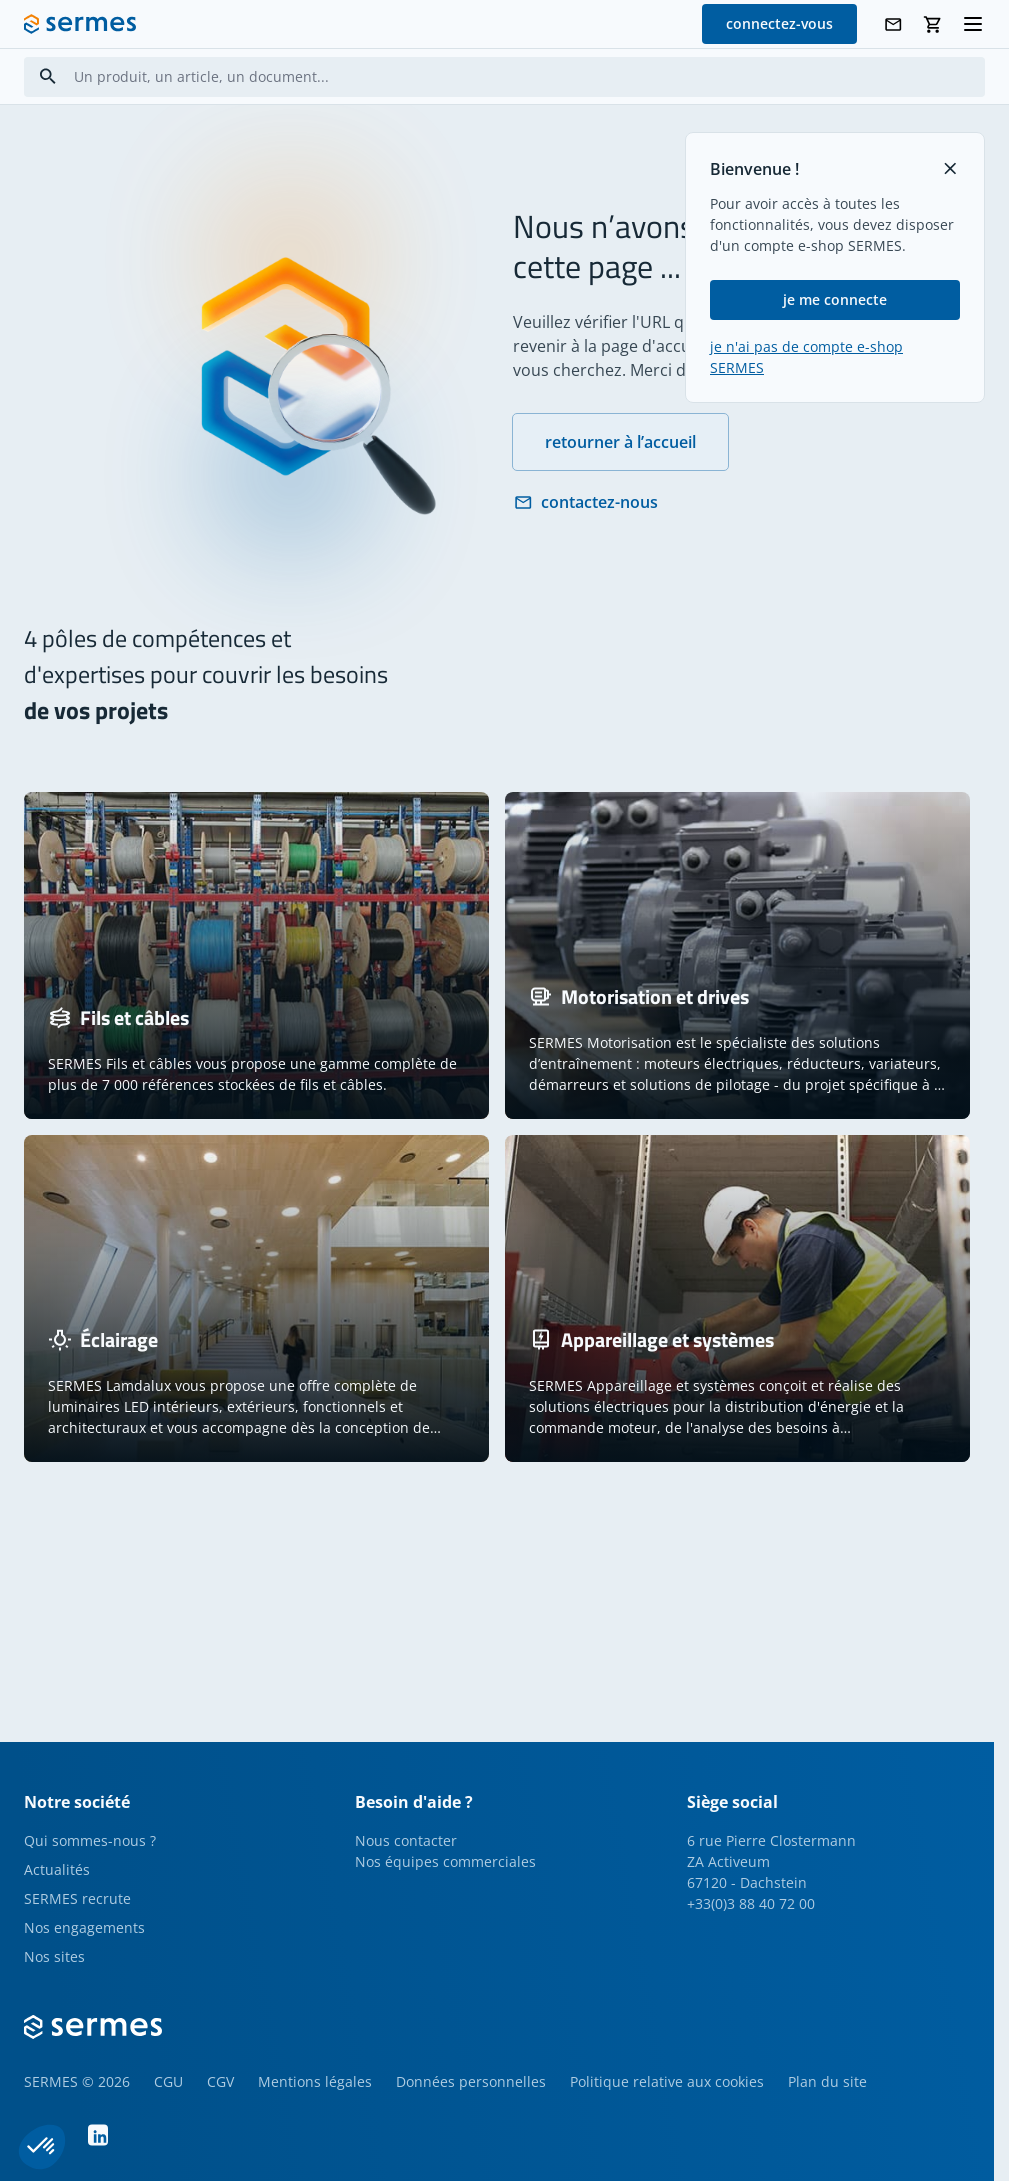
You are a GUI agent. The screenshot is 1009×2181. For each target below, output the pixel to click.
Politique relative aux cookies (667, 2081)
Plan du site (827, 2081)
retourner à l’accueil (620, 442)
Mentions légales (315, 2081)
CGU (168, 2081)
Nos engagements (84, 1927)
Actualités (57, 1869)
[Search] (48, 76)
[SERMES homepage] (80, 24)
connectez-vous (779, 23)
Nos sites (54, 1956)
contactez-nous (585, 502)
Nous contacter (406, 1840)
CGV (220, 2081)
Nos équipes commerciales (445, 1861)
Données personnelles (471, 2081)
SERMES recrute (77, 1898)
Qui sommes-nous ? (90, 1840)
